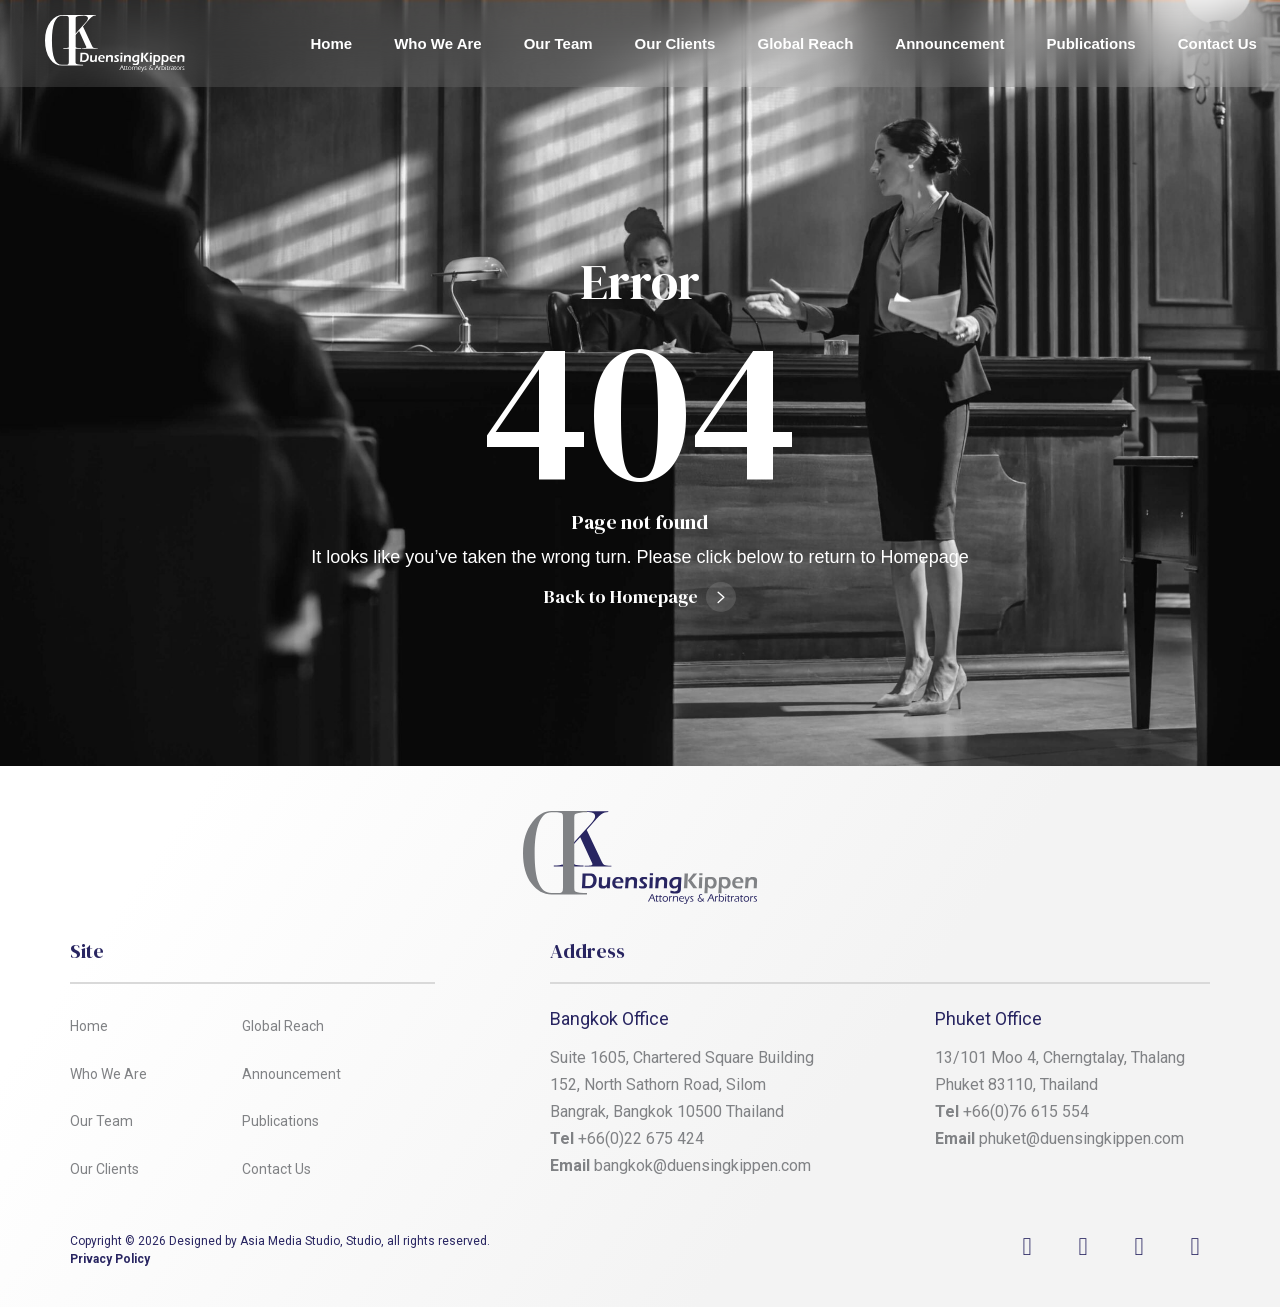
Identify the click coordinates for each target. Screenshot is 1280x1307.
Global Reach (805, 43)
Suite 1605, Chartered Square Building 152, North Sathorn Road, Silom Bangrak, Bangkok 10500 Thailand (684, 1084)
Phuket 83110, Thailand (1016, 1084)
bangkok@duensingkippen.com (702, 1165)
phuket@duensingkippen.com (1081, 1138)
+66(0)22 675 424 (641, 1138)
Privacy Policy (110, 1259)
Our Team (558, 43)
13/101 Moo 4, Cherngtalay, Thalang (1060, 1057)
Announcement (949, 43)
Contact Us (1217, 43)
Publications (1091, 43)
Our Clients (675, 43)
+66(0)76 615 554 (1028, 1111)
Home (332, 43)
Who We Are (438, 43)
